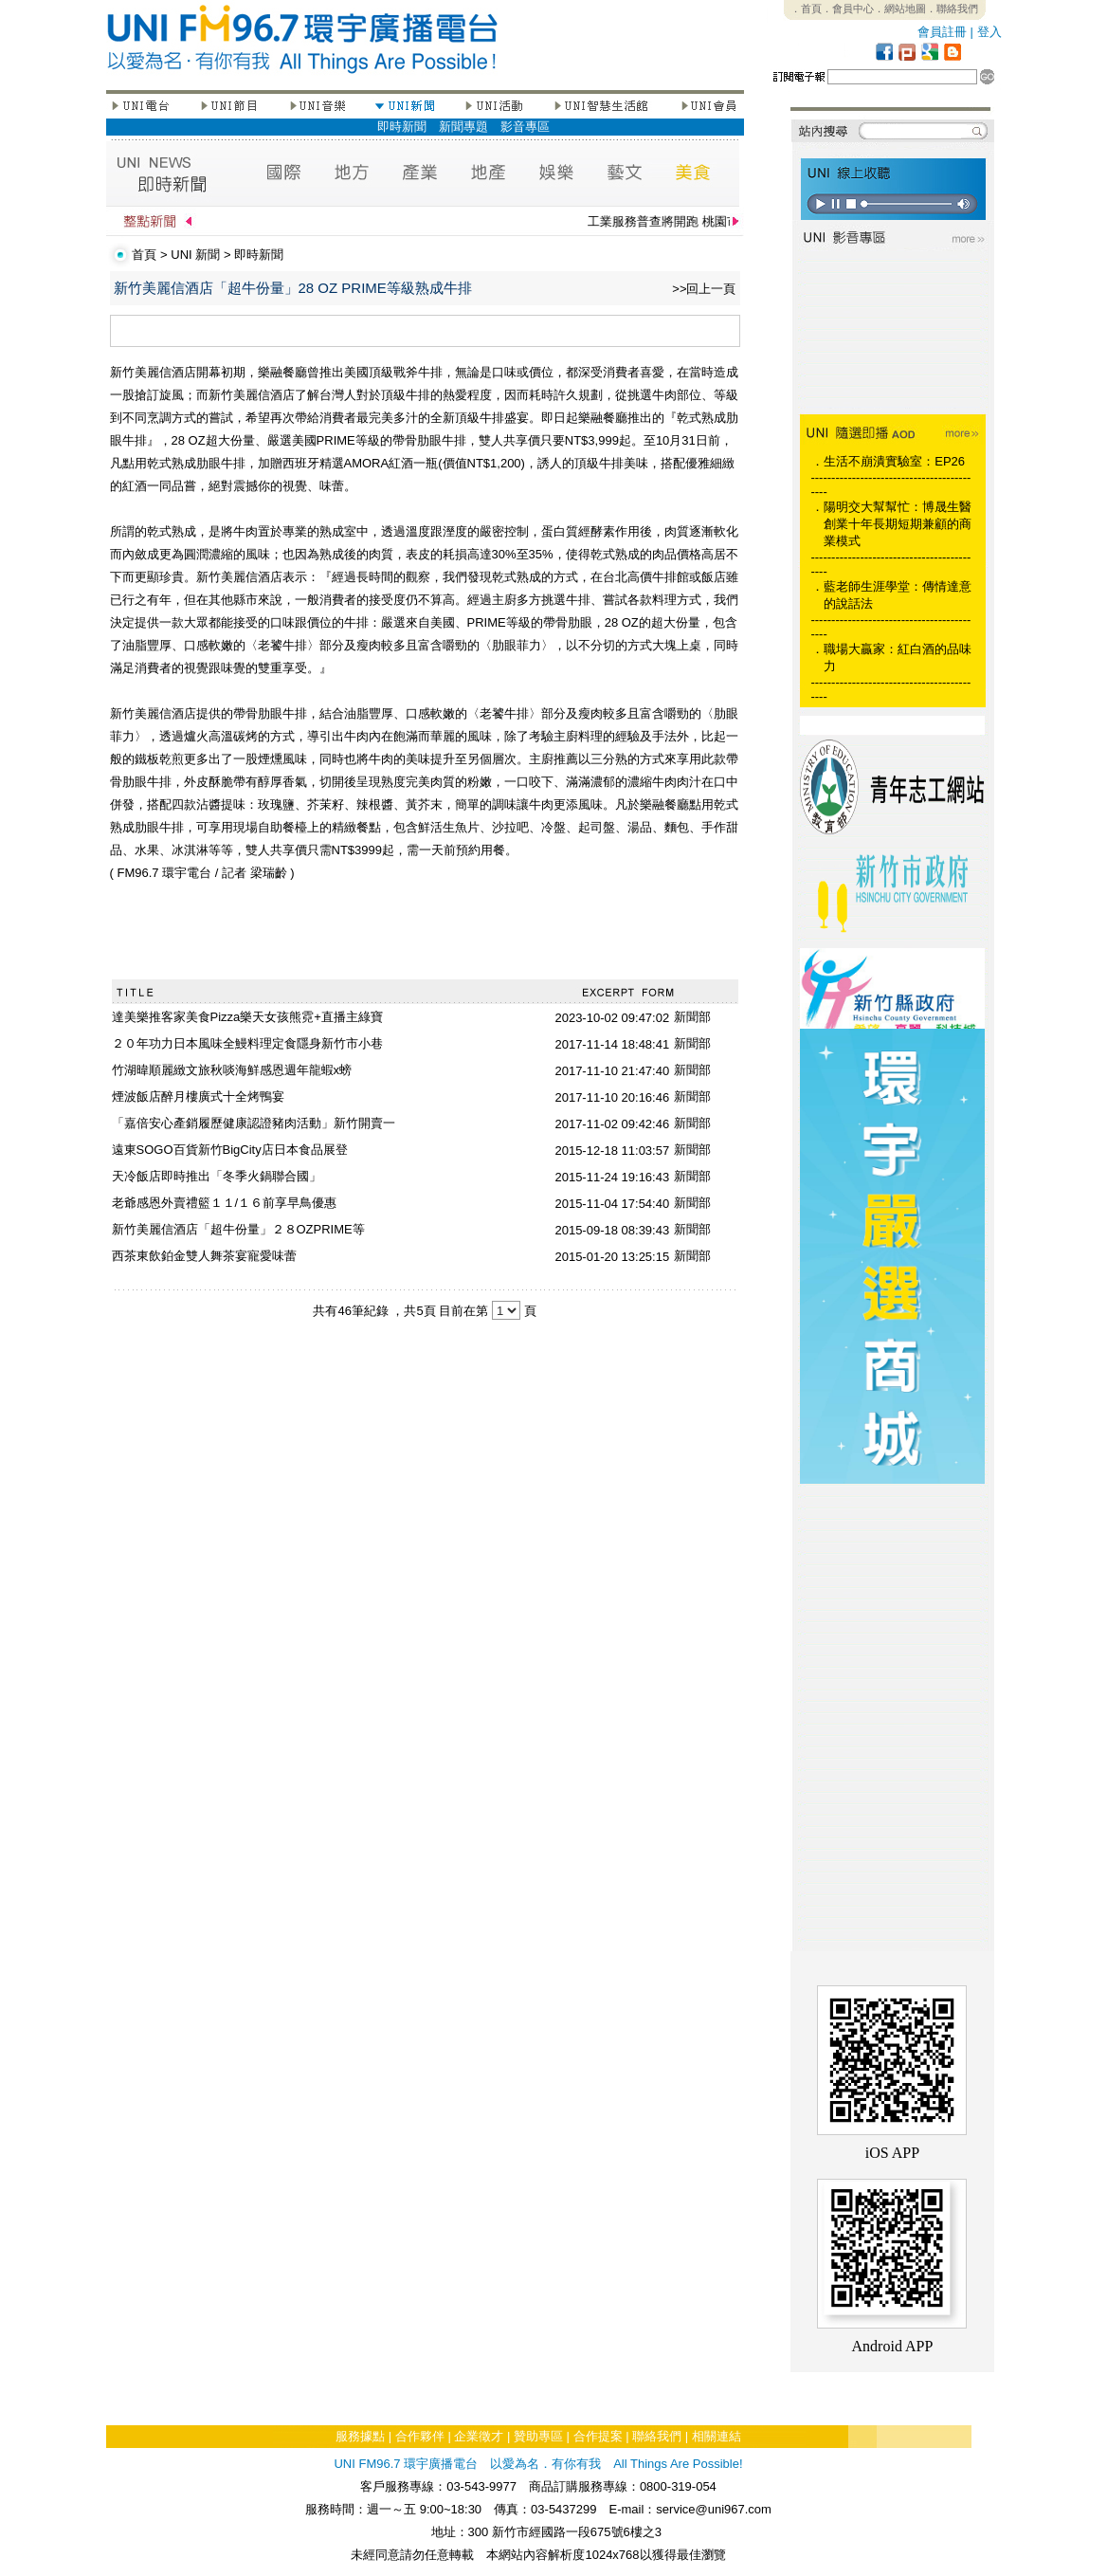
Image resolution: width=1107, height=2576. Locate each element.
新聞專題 (463, 126)
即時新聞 (401, 126)
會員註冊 (942, 32)
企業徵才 (478, 2436)
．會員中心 (848, 8)
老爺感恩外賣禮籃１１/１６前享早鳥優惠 (224, 1203)
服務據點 (360, 2436)
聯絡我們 (656, 2436)
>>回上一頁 (703, 289)
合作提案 (598, 2436)
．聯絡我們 (952, 8)
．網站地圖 (900, 8)
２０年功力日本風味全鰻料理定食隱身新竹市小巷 (247, 1043)
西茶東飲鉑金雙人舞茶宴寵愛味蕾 (204, 1256)
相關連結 (716, 2436)
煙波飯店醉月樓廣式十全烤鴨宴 (198, 1096)
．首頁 (806, 8)
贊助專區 (538, 2436)
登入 (989, 32)
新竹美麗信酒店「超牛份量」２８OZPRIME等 (238, 1229)
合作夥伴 (420, 2436)
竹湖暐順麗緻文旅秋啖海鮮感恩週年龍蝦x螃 (232, 1070)
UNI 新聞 (195, 254)
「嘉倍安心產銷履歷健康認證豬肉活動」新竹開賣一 (253, 1123)
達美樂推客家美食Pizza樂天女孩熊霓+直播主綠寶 (247, 1017)
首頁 (144, 254)
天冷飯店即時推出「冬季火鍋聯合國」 (216, 1176)
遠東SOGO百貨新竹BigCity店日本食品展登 (230, 1149)
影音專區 (525, 126)
